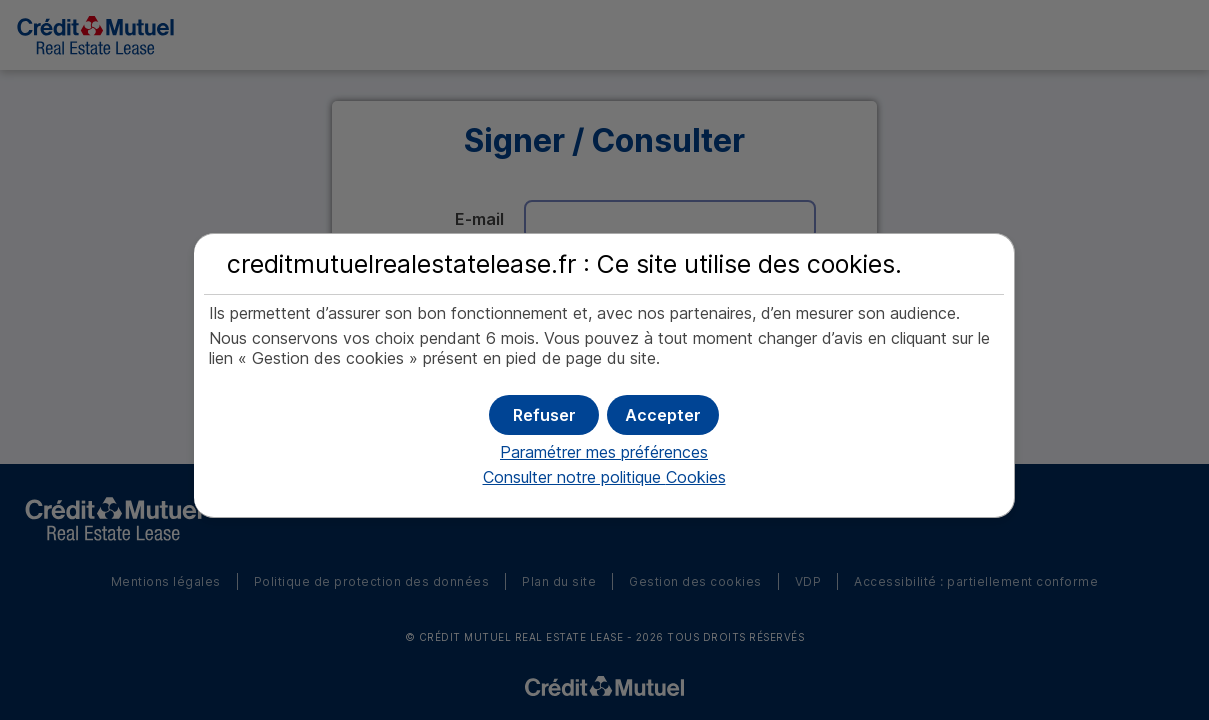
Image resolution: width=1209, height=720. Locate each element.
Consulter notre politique (604, 477)
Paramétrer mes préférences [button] (604, 452)
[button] (663, 415)
